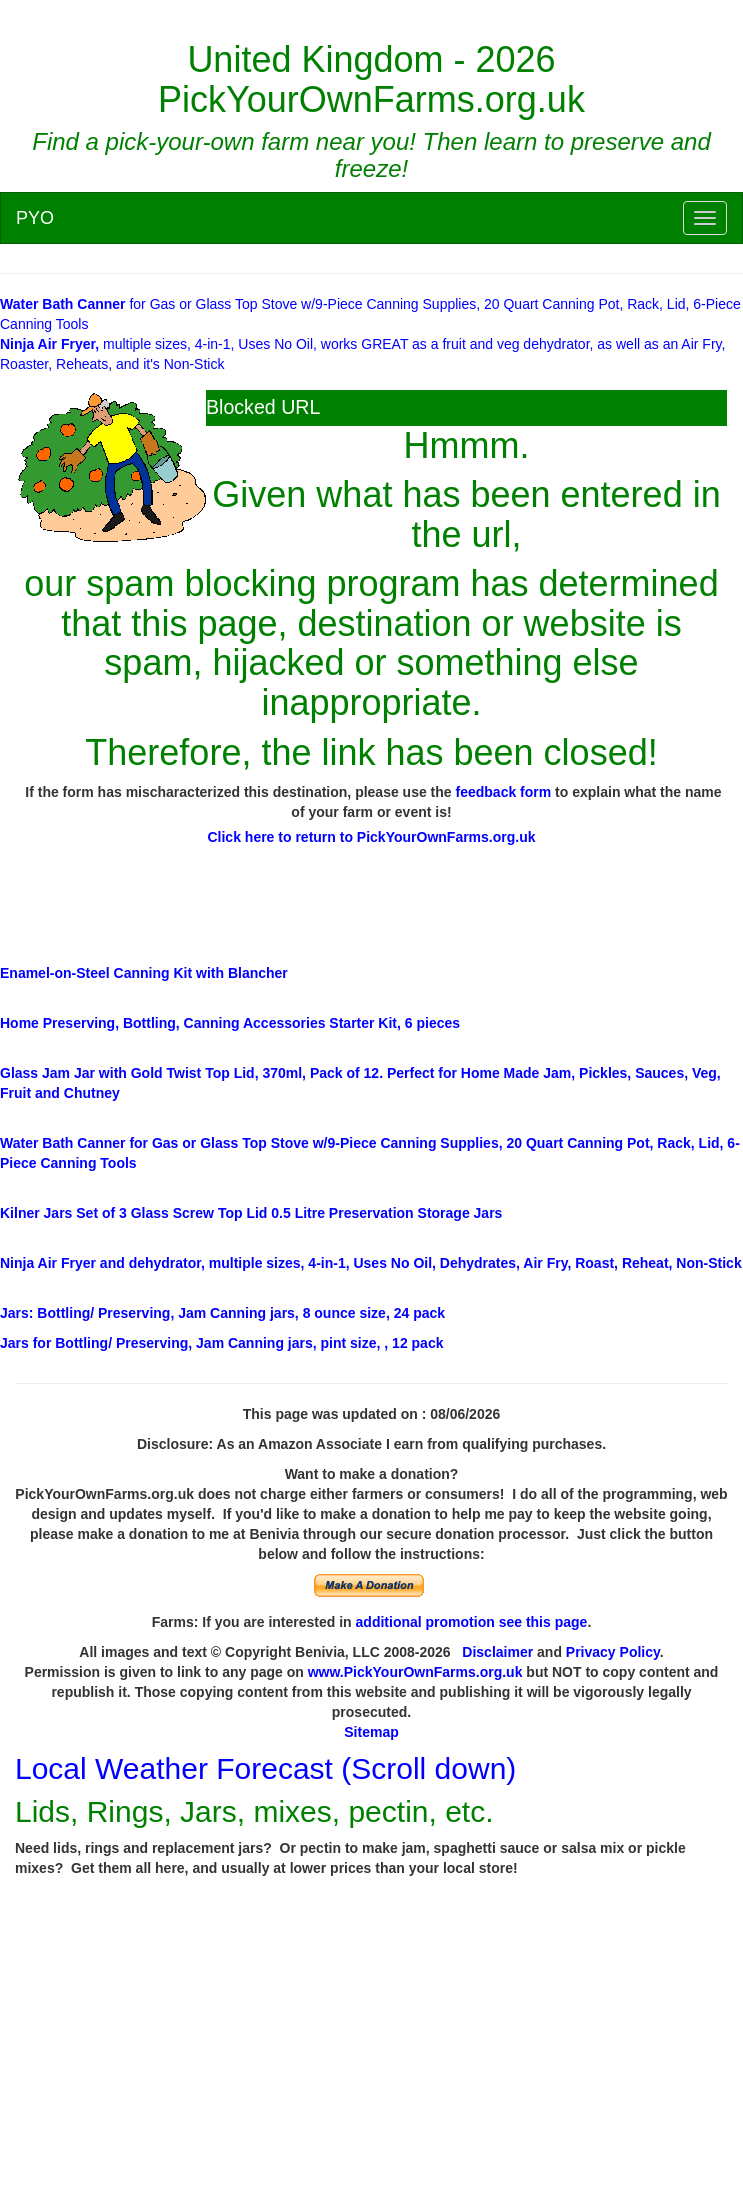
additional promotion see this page (472, 1622)
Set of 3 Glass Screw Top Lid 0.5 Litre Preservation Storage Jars (251, 1213)
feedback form (504, 792)
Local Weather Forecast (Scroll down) (265, 1768)
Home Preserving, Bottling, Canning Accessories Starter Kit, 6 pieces (230, 1023)
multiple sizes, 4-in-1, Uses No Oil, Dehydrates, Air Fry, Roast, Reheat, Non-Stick (371, 1263)
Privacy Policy (613, 1652)
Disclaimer (497, 1652)
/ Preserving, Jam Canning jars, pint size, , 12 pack (221, 1343)
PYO (35, 218)
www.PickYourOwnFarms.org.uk (415, 1672)
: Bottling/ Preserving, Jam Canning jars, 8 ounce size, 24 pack (222, 1313)
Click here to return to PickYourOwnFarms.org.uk (371, 837)
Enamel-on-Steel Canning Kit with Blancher (144, 973)
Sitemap (371, 1732)
